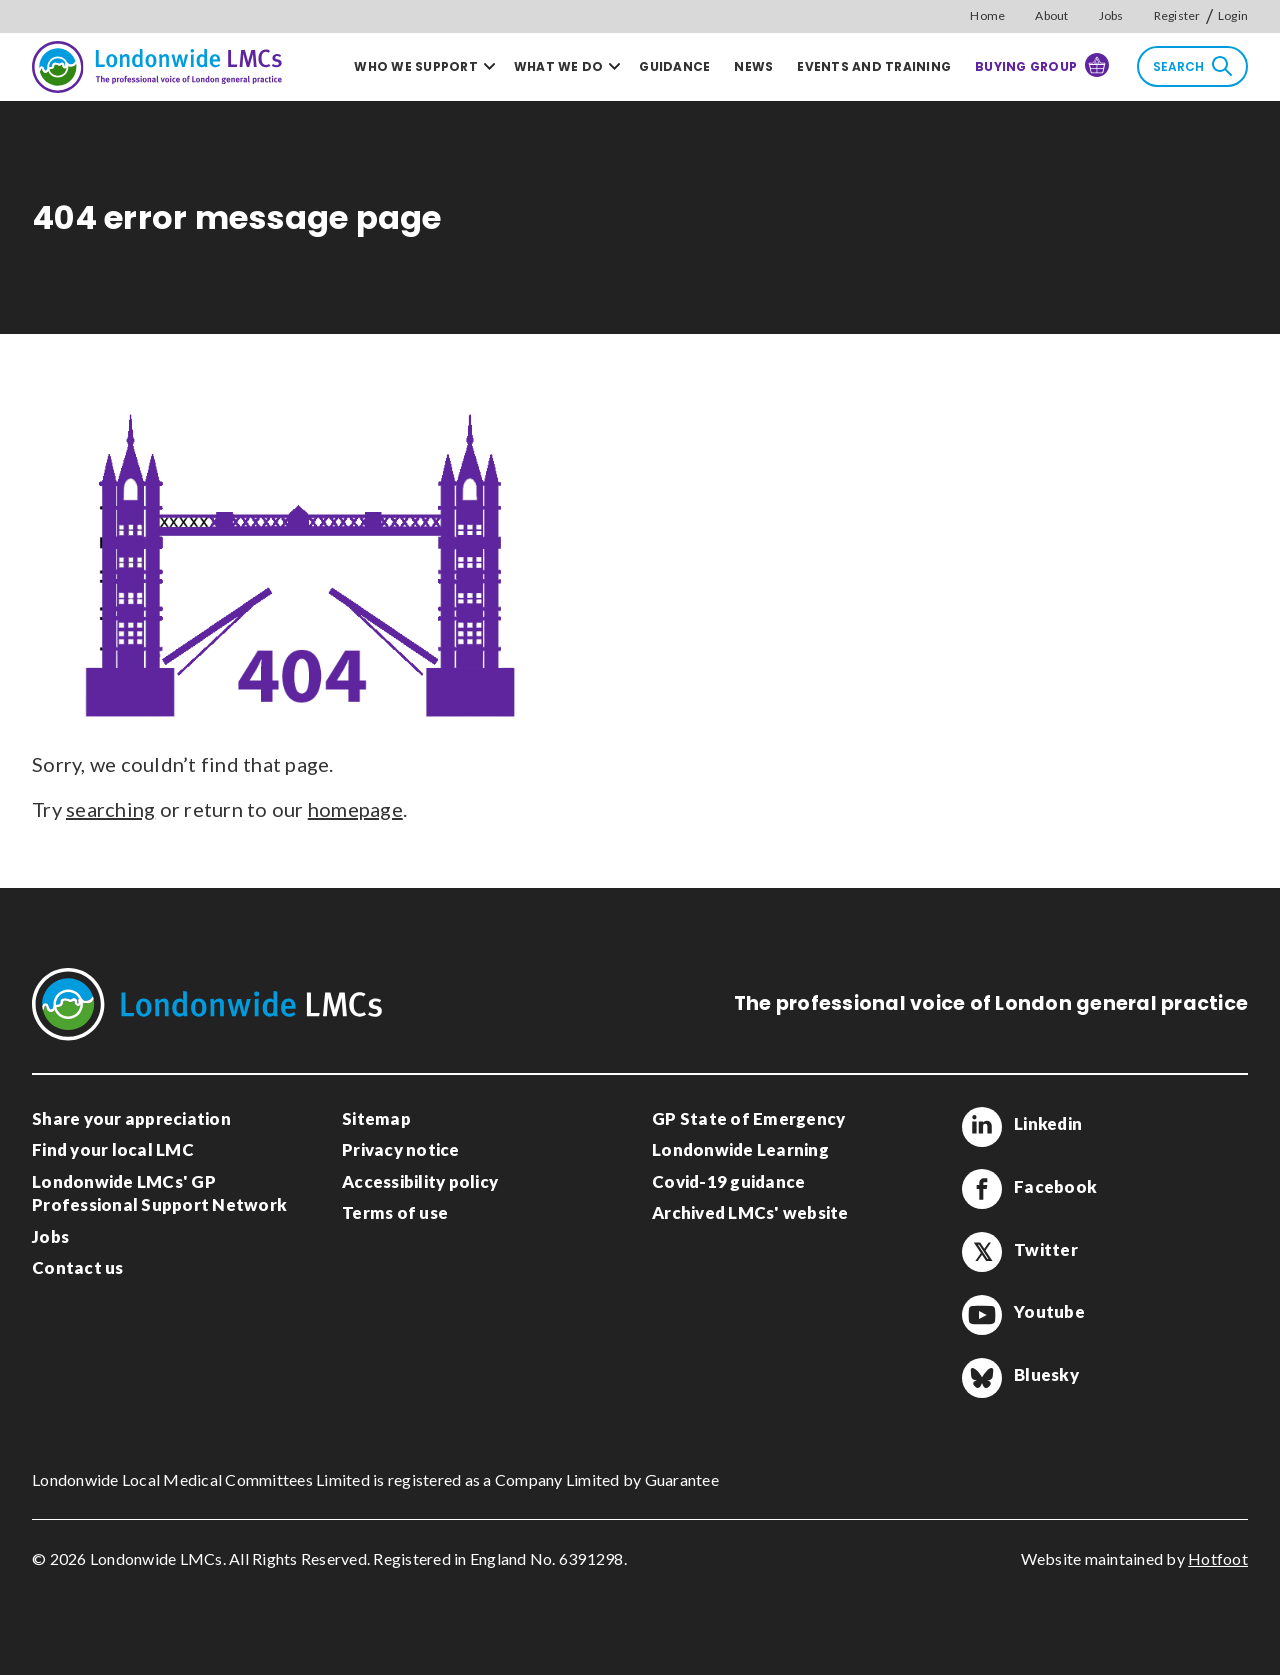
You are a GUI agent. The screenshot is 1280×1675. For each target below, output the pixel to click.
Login (1233, 15)
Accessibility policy (420, 1181)
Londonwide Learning (740, 1149)
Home (987, 15)
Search (1192, 66)
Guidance (674, 66)
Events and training (874, 66)
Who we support (416, 66)
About (1051, 15)
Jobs (1111, 15)
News (753, 66)
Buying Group (1042, 65)
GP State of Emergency (748, 1118)
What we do (559, 66)
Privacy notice (401, 1149)
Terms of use (395, 1212)
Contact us (78, 1267)
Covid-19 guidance (728, 1181)
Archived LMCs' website (750, 1212)
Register (1177, 15)
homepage (355, 809)
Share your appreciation (131, 1118)
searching (110, 809)
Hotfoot (1218, 1558)
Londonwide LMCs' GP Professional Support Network (159, 1193)
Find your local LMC (113, 1149)
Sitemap (376, 1118)
